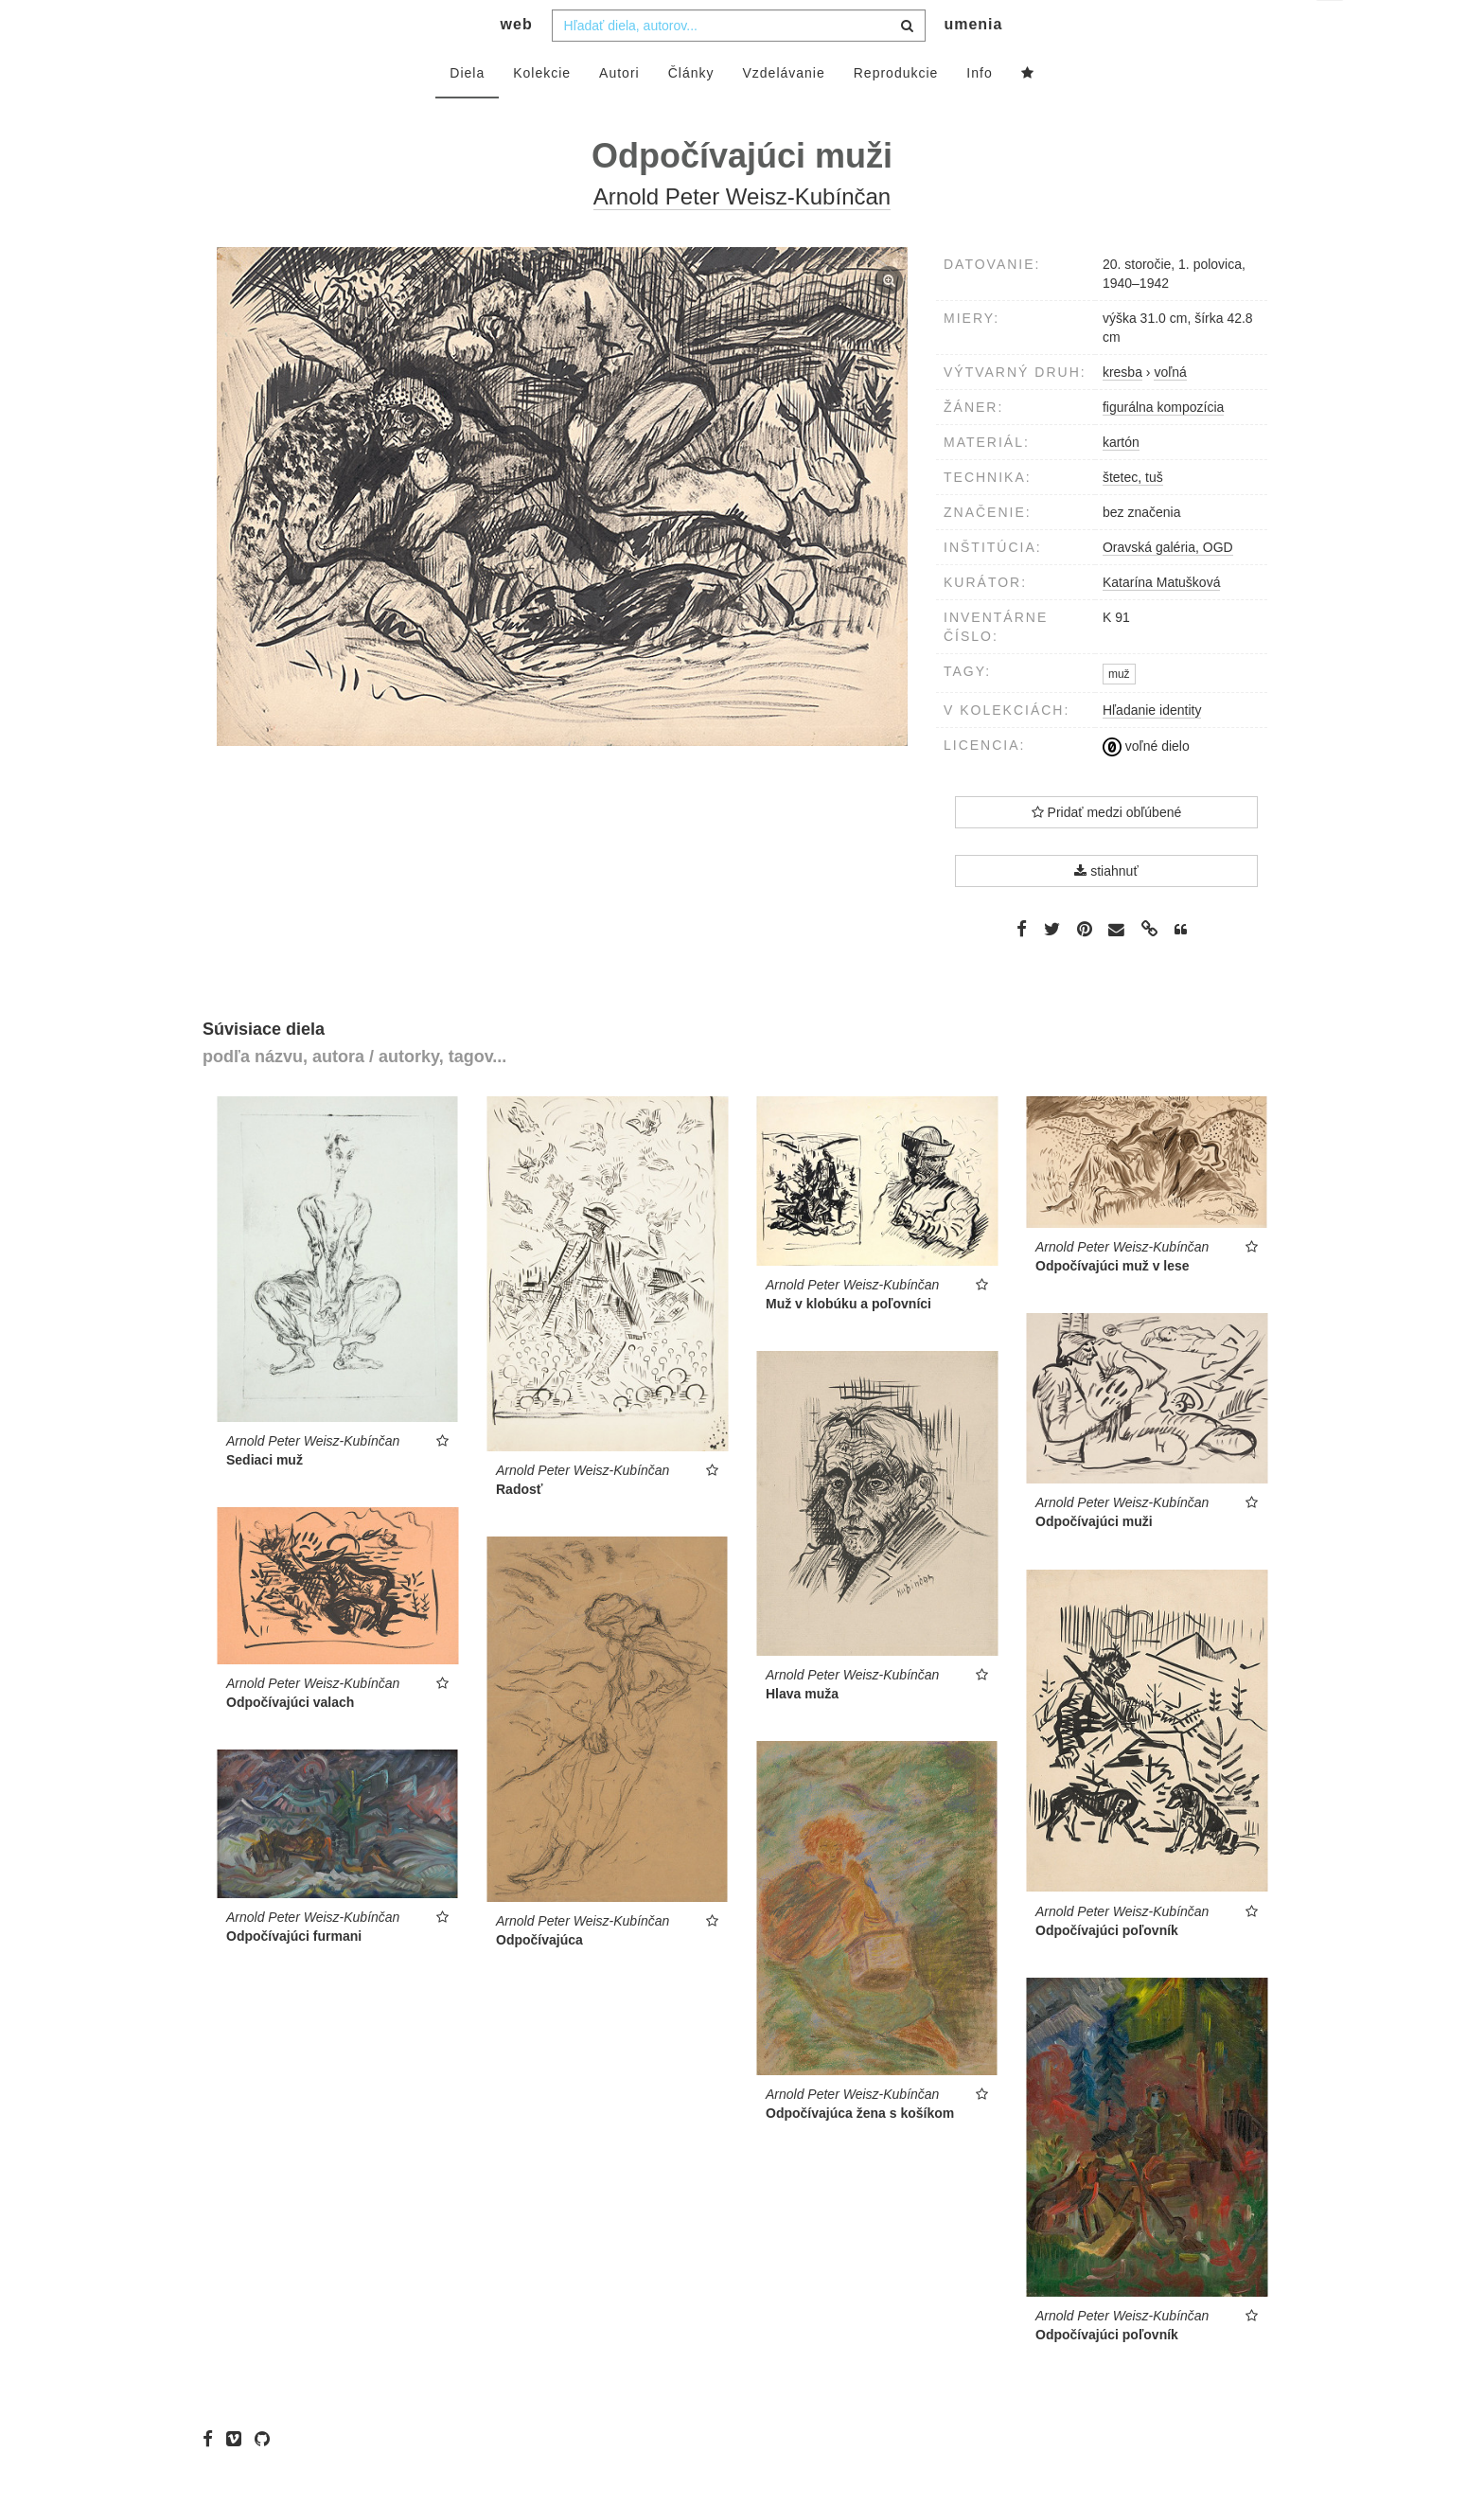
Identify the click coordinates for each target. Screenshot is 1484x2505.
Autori (619, 110)
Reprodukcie (896, 110)
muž (1119, 712)
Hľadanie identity (1152, 747)
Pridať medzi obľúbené (1107, 850)
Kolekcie (542, 110)
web (517, 62)
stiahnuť (1106, 908)
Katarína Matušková (1162, 620)
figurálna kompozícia (1163, 445)
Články (691, 110)
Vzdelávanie (783, 110)
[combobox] (739, 63)
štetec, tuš (1133, 515)
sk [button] (1331, 29)
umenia (973, 62)
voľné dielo (1146, 783)
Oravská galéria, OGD (1168, 585)
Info (979, 110)
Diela (467, 110)
